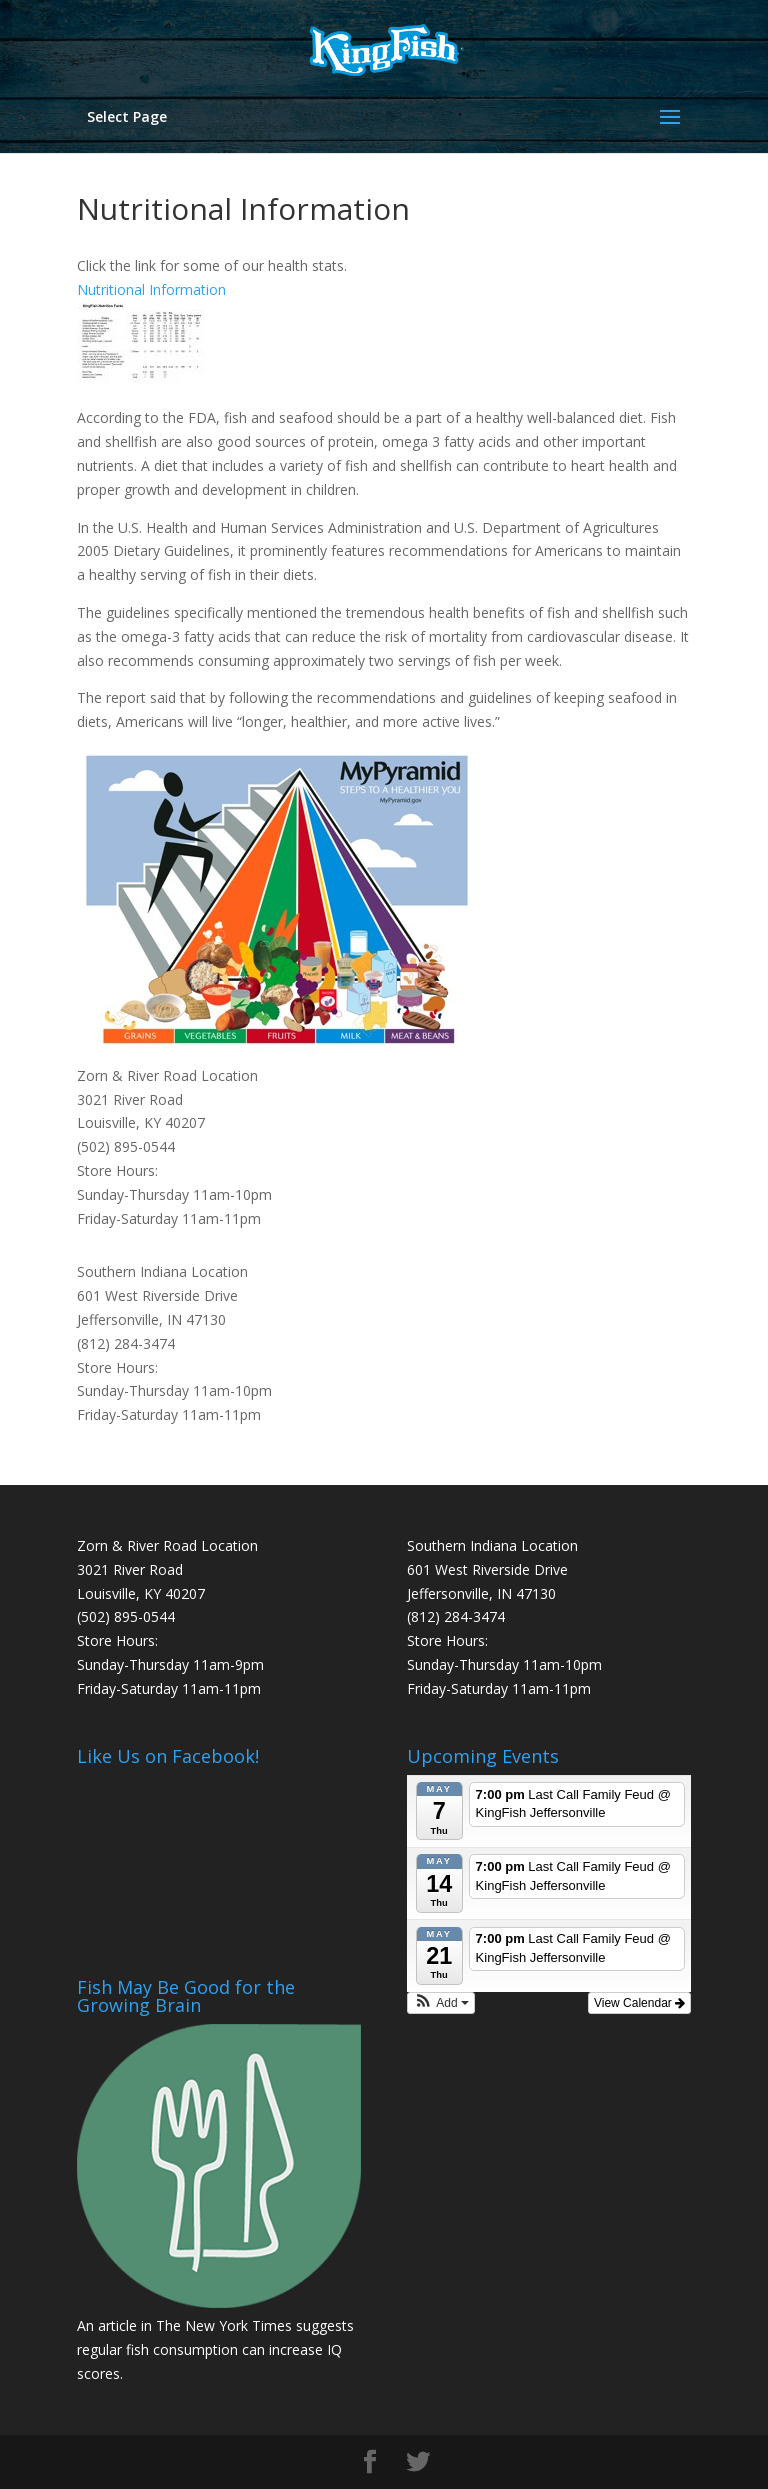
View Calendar (639, 2003)
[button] (441, 2003)
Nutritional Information (151, 289)
